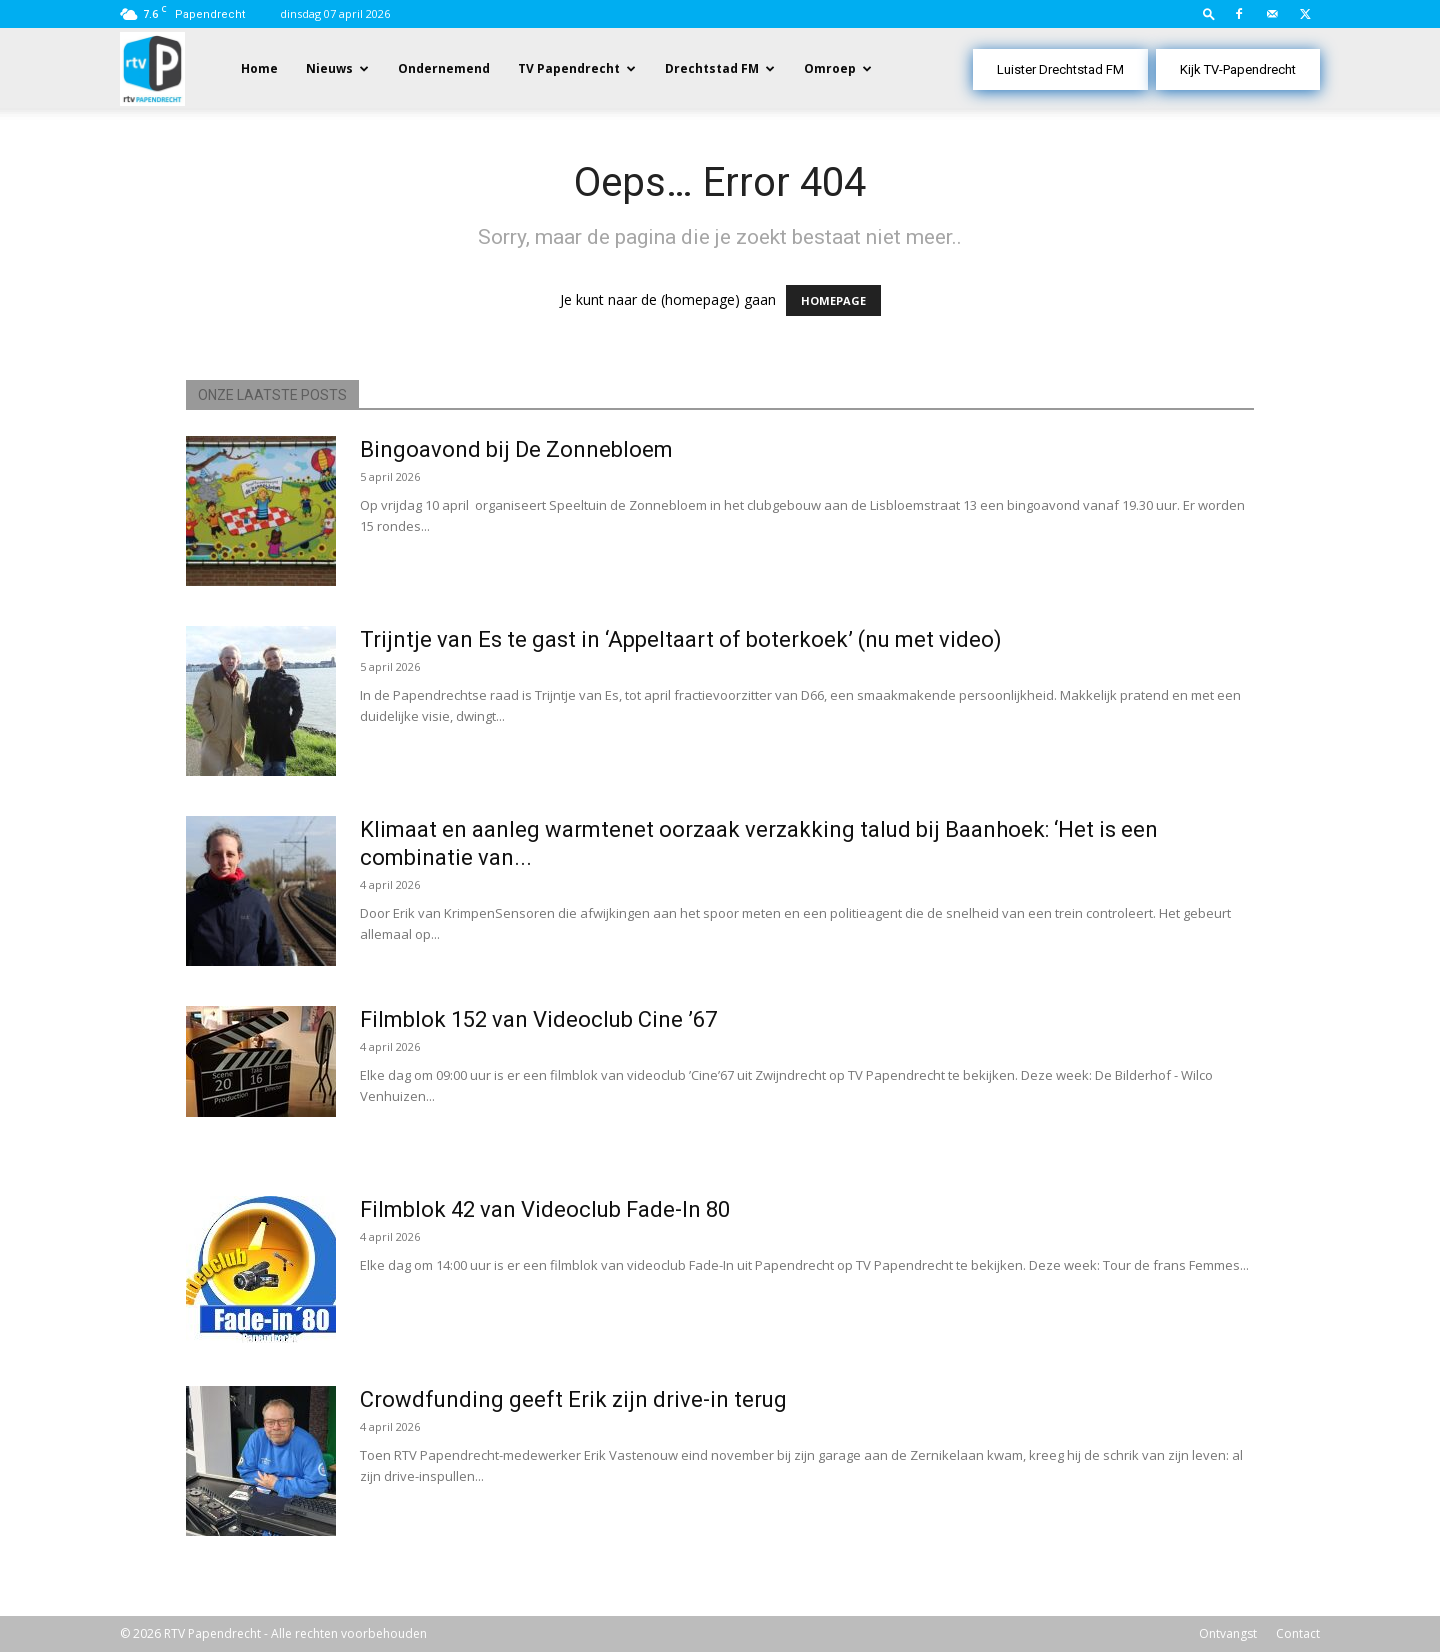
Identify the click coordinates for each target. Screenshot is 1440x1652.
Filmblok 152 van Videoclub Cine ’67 (538, 1019)
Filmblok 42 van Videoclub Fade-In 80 (545, 1209)
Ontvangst (1228, 1633)
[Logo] (152, 67)
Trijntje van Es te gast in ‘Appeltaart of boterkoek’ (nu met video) (681, 639)
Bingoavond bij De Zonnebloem (516, 449)
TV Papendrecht (569, 68)
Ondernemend (444, 68)
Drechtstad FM (712, 68)
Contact (1298, 1633)
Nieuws (329, 68)
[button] (1209, 13)
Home (259, 68)
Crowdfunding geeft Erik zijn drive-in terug (573, 1399)
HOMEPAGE (833, 300)
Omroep (830, 68)
